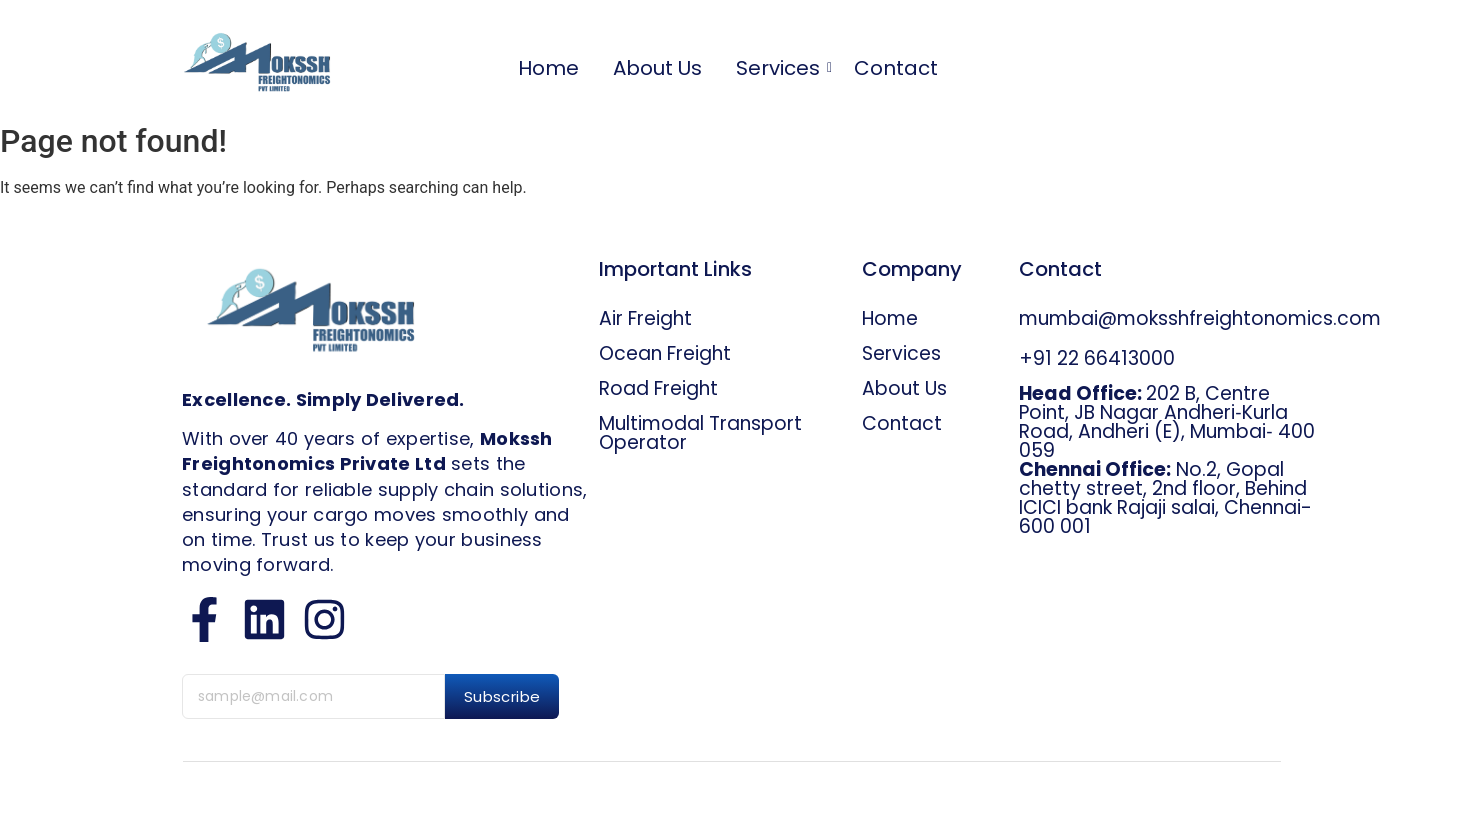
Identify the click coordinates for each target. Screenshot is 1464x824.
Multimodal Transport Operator (700, 433)
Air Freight (645, 318)
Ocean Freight (665, 353)
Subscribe (502, 696)
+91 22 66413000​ (1097, 358)
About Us (657, 68)
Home (548, 68)
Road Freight (658, 388)
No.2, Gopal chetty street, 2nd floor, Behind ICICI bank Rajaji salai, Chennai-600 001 (1165, 498)
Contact (896, 68)
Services (781, 68)
